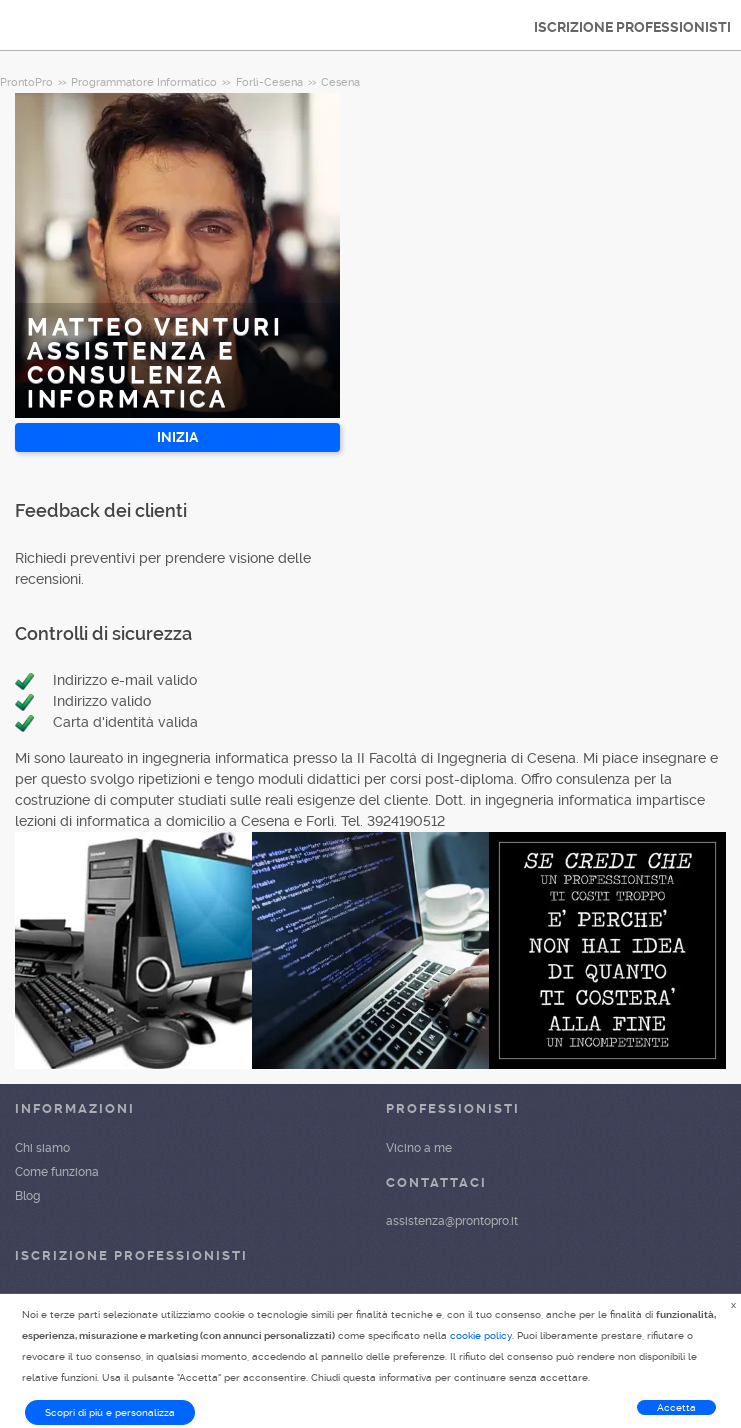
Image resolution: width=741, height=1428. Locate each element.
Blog (27, 1196)
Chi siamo (42, 1148)
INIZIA (177, 437)
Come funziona (57, 1172)
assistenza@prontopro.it (452, 1221)
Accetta (676, 1407)
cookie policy (481, 1335)
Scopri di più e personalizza (110, 1412)
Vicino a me (419, 1148)
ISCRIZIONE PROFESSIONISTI (632, 27)
